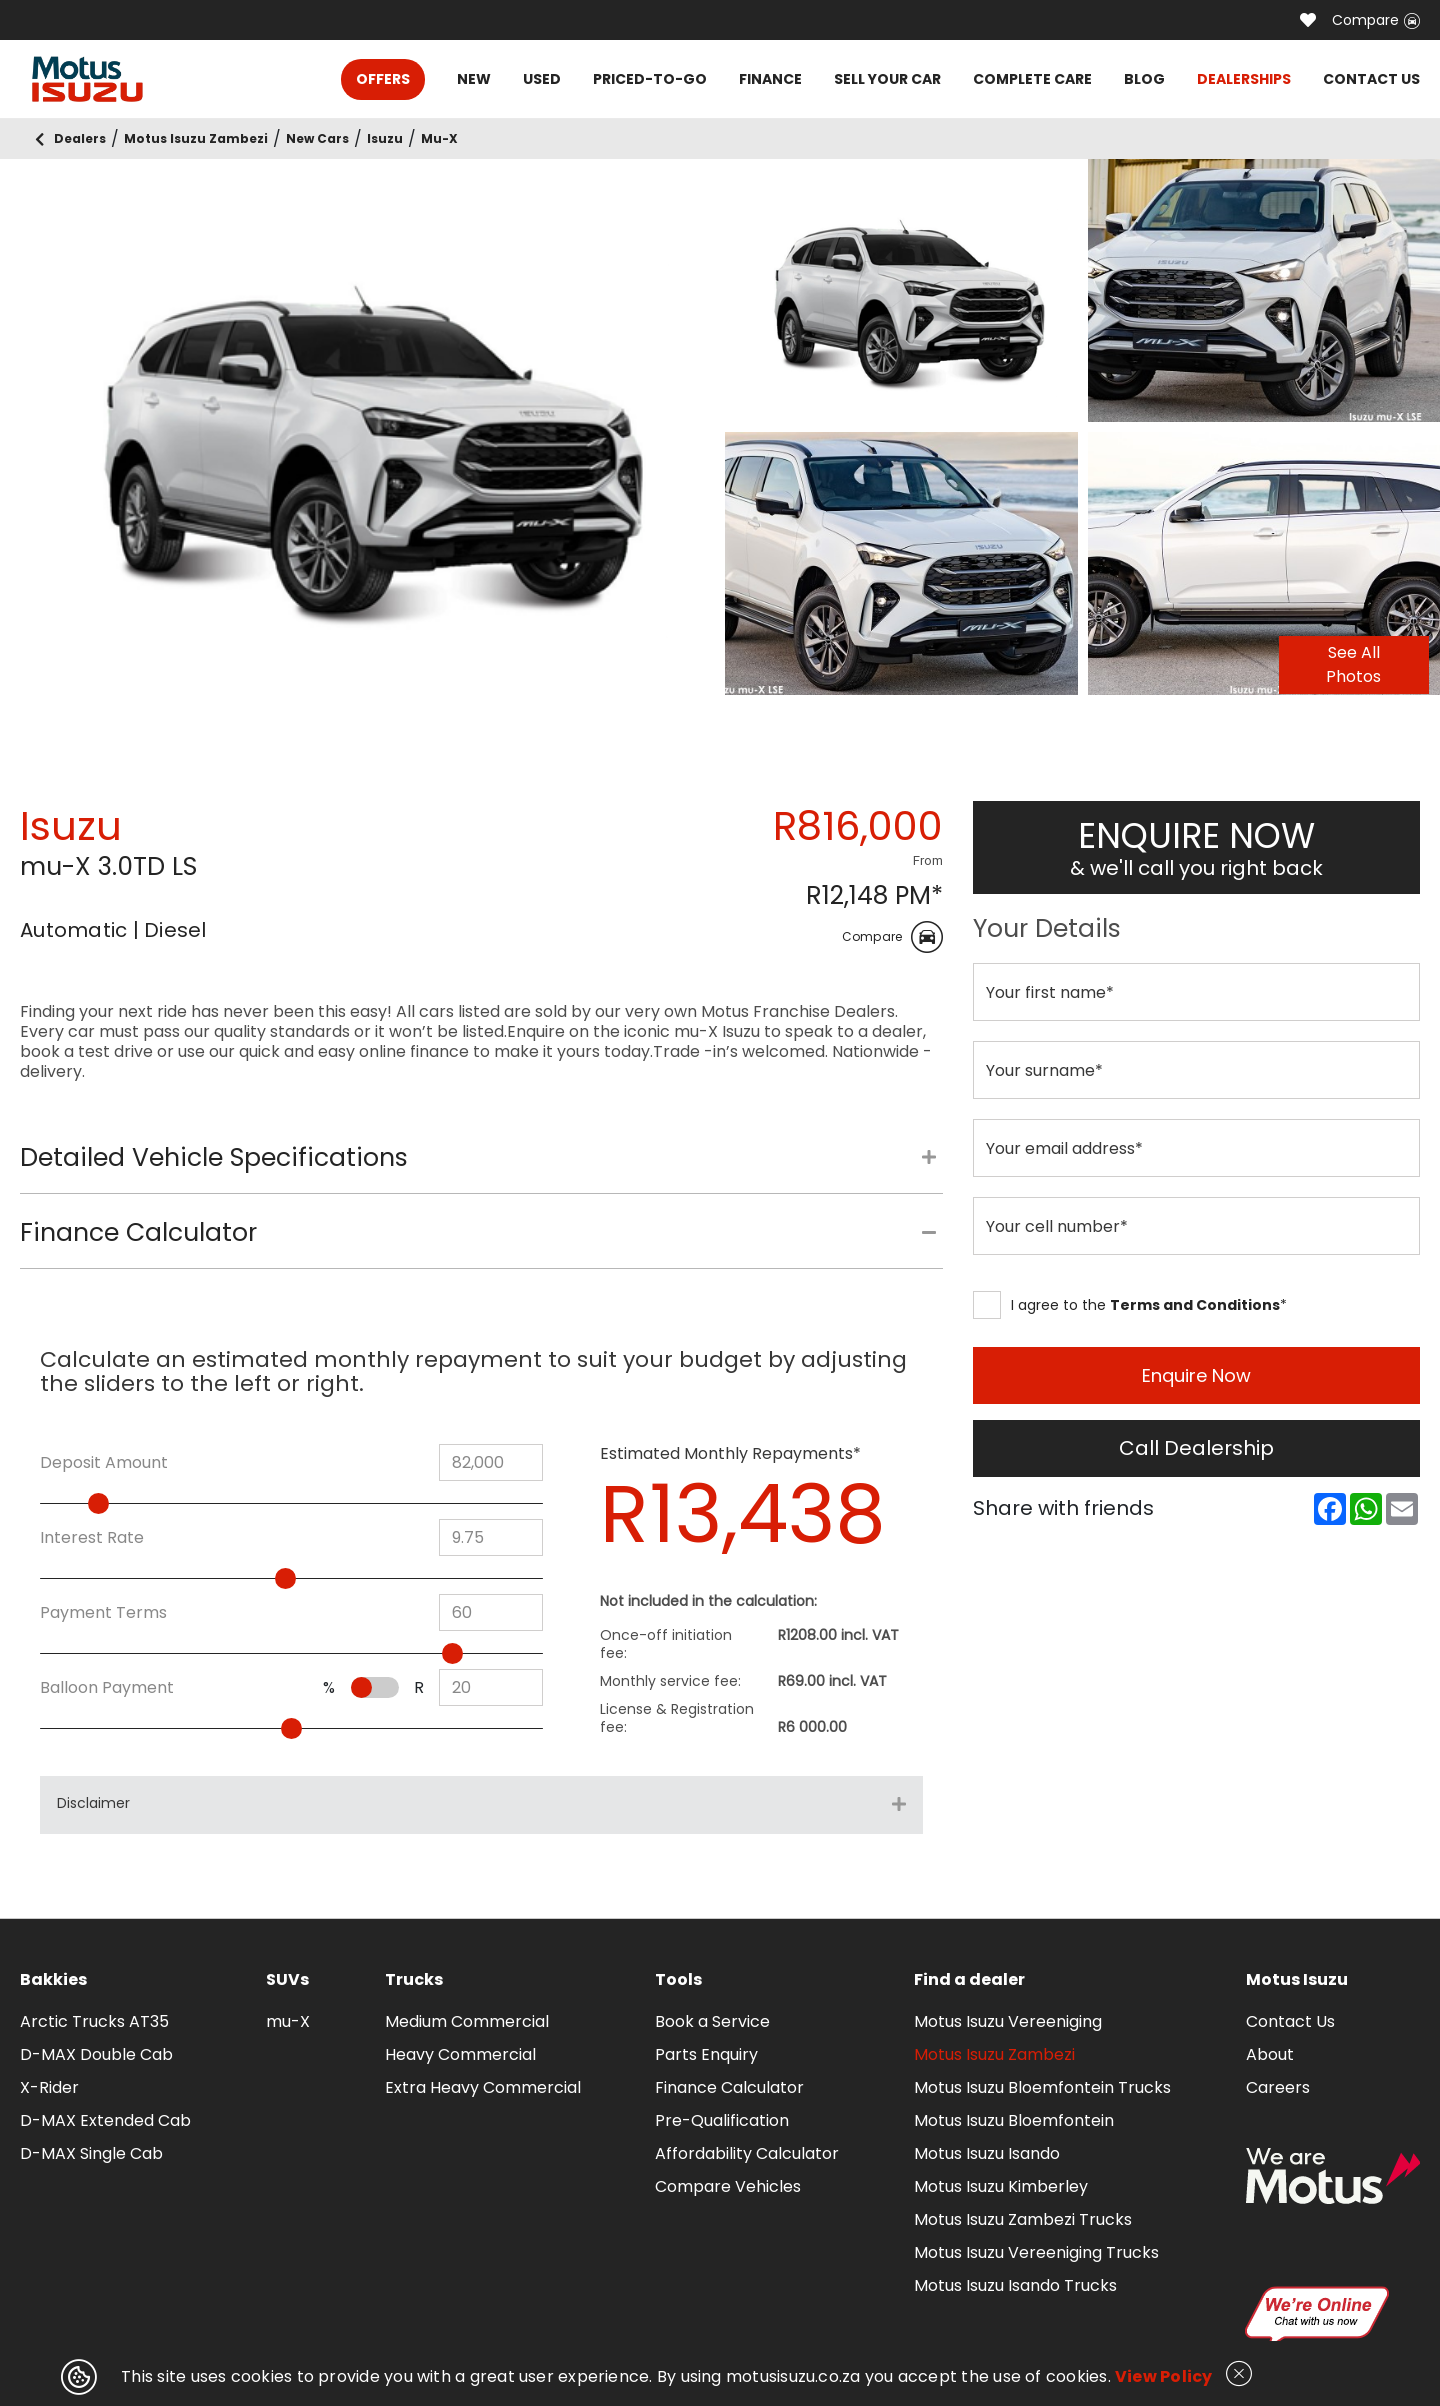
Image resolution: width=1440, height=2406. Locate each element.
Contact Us (1290, 2021)
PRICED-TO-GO (650, 79)
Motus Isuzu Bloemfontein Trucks (1042, 2087)
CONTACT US (1371, 79)
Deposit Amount (104, 1463)
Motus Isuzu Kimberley (1001, 2186)
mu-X (288, 2021)
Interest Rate (92, 1538)
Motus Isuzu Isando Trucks (1015, 2285)
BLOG (1144, 79)
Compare (1376, 20)
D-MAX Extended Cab (105, 2120)
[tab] (481, 1168)
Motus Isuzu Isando (987, 2153)
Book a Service (712, 2021)
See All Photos (1353, 664)
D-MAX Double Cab (96, 2054)
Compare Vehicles (728, 2186)
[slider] (98, 1503)
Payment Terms (103, 1613)
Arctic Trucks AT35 (94, 2021)
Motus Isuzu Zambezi (994, 2054)
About (1270, 2054)
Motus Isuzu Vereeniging (1008, 2021)
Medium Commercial (467, 2021)
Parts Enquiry (706, 2054)
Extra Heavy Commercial (483, 2087)
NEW (474, 79)
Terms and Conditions (1195, 1305)
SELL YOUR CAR (887, 79)
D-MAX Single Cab (91, 2153)
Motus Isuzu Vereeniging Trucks (1036, 2252)
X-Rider (49, 2087)
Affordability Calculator (747, 2153)
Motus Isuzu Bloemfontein (1014, 2120)
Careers (1278, 2087)
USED (542, 79)
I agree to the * (1130, 1305)
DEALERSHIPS (1244, 79)
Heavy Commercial (460, 2054)
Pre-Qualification (722, 2120)
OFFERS (383, 79)
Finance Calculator (729, 2087)
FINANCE (770, 79)
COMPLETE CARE (1032, 79)
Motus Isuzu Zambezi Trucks (1023, 2219)
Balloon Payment (107, 1688)
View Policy (1164, 2376)
